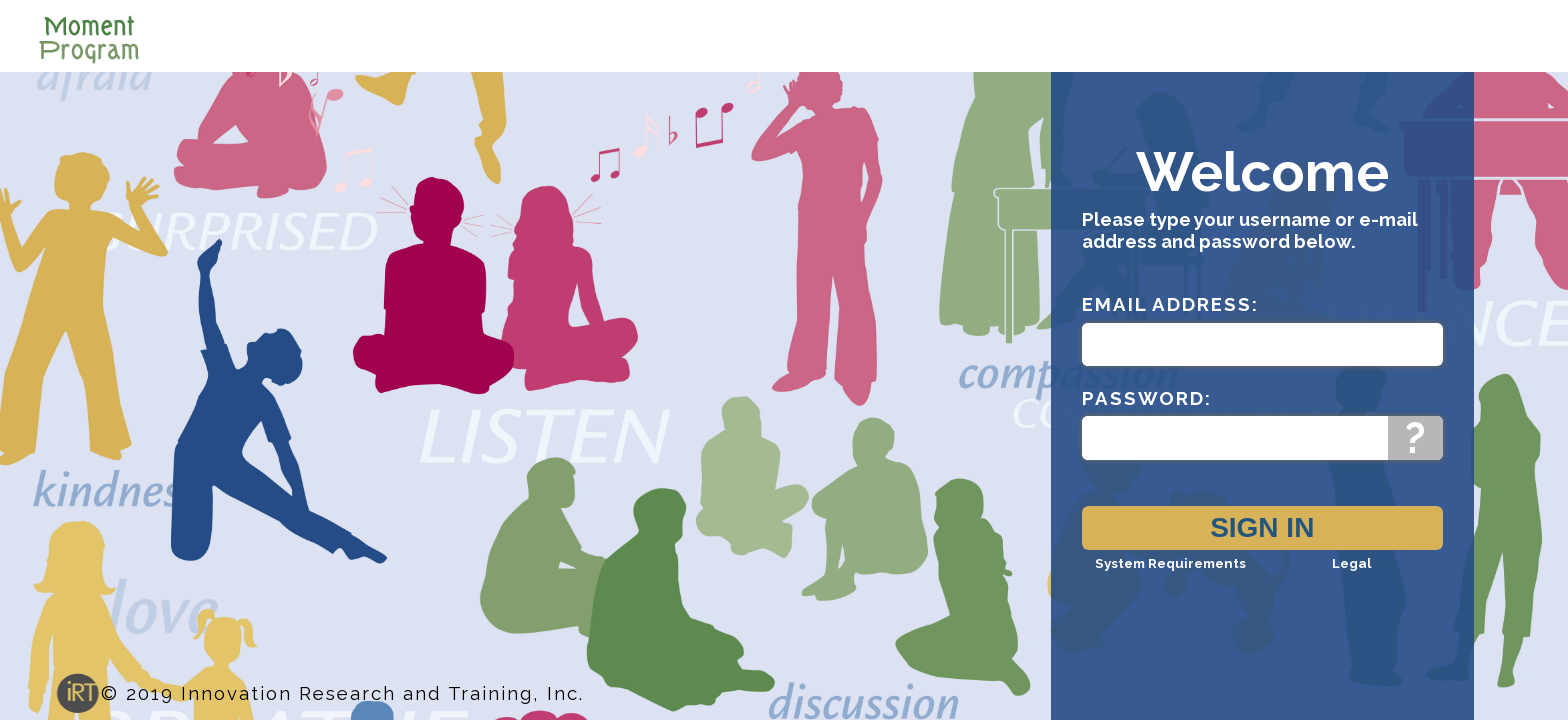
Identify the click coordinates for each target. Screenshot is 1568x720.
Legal (1351, 581)
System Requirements (1170, 581)
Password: (1147, 416)
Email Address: (1170, 322)
